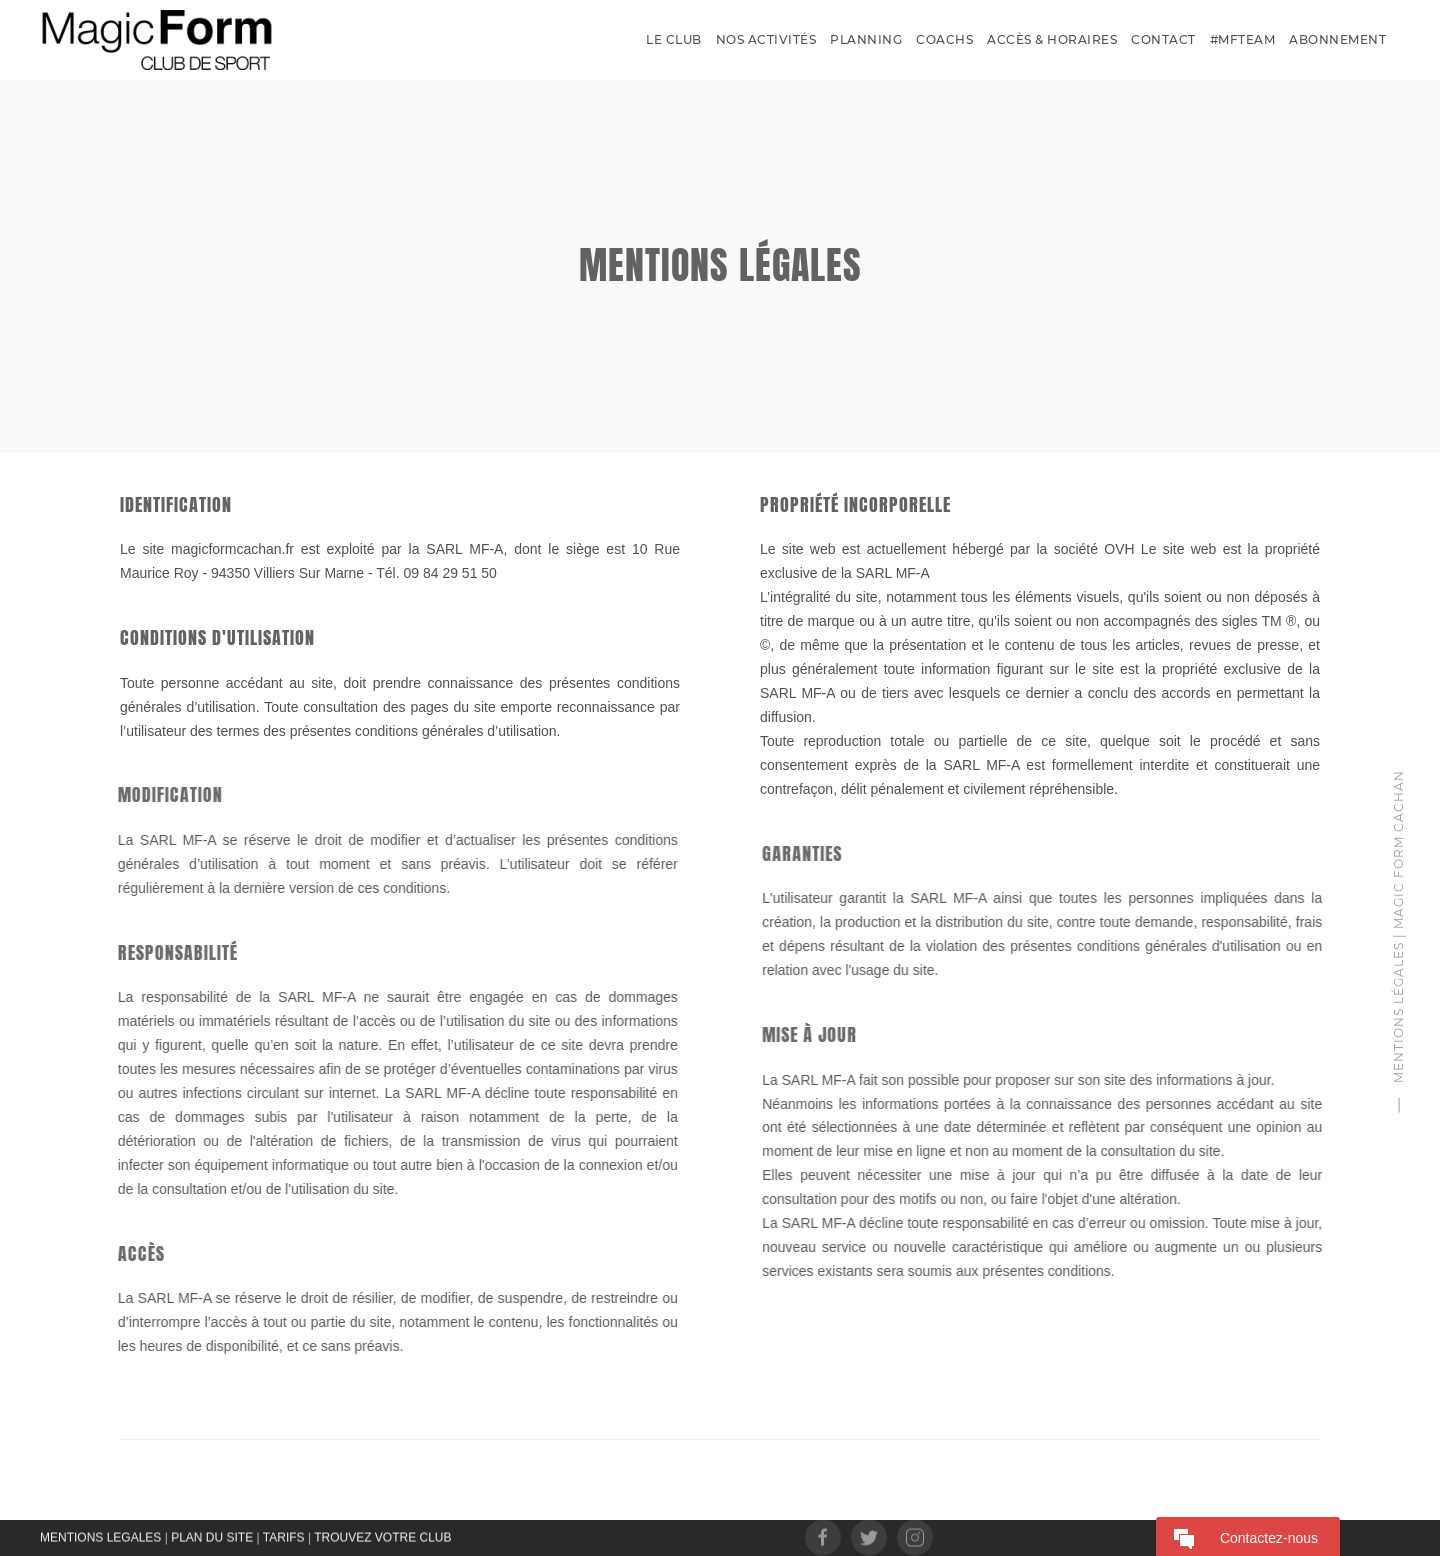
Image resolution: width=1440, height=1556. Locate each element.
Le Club (674, 39)
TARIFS (284, 1536)
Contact (1163, 39)
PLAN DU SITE (212, 1536)
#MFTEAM (1243, 39)
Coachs (944, 39)
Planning (866, 39)
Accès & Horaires (1052, 39)
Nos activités (766, 39)
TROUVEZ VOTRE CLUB (382, 1536)
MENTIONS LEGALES (100, 1536)
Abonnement (1337, 39)
